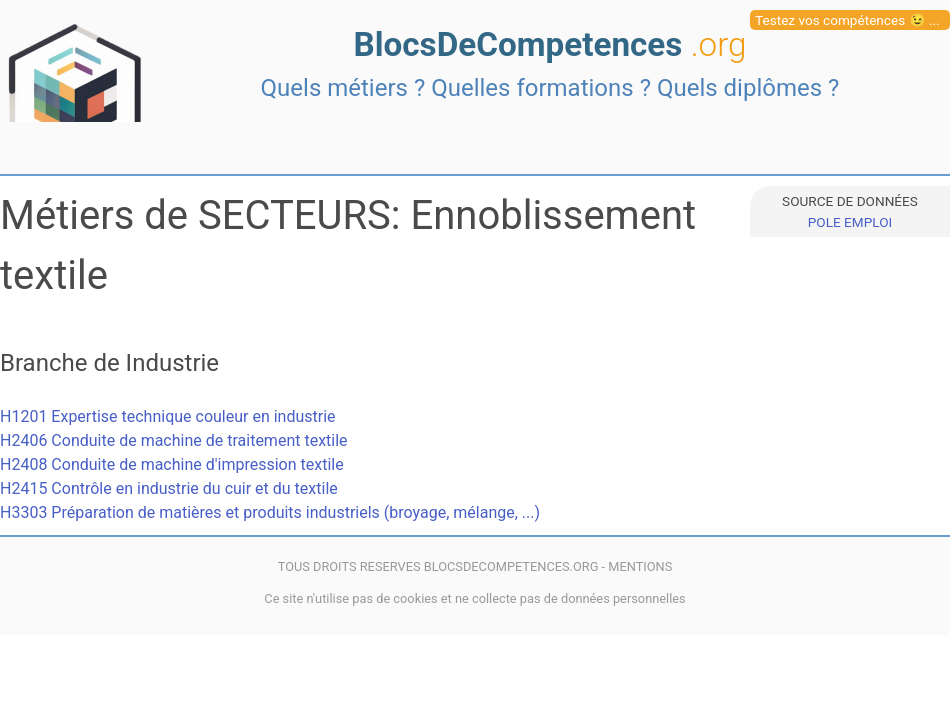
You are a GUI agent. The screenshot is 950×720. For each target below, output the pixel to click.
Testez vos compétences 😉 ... (847, 20)
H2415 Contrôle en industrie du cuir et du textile (169, 488)
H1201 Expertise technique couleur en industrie (168, 416)
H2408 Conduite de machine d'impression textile (172, 464)
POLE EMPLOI (850, 222)
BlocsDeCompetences (549, 44)
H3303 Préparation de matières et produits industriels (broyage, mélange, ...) (270, 512)
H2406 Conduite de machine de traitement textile (174, 440)
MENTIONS (640, 566)
